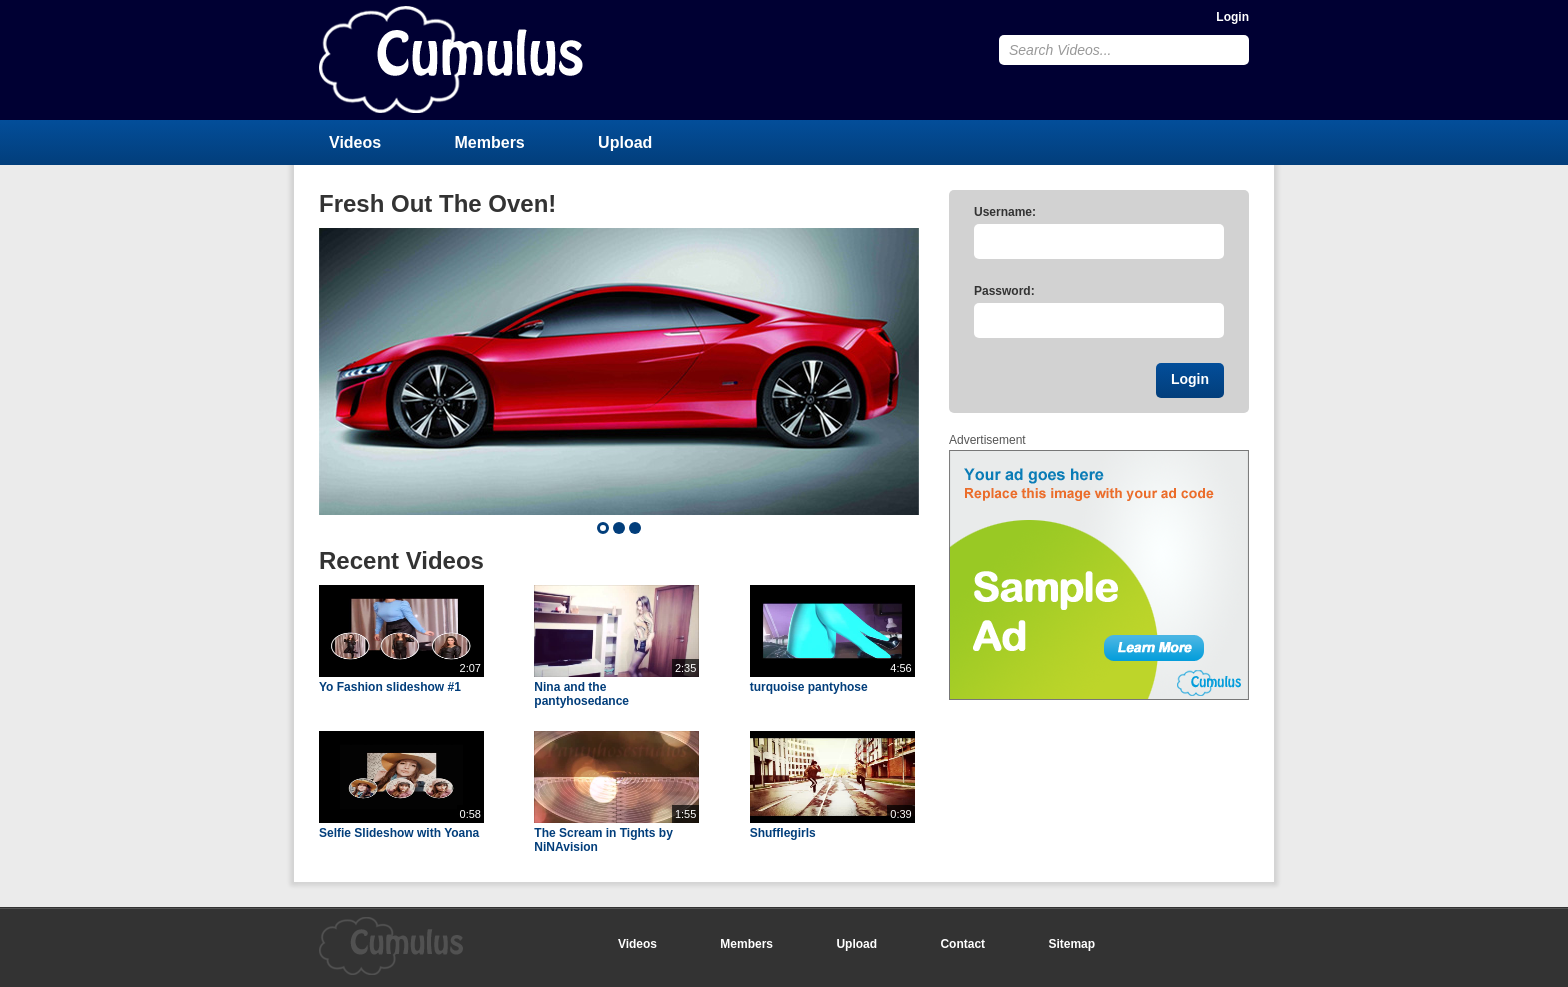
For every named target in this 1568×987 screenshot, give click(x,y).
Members (490, 142)
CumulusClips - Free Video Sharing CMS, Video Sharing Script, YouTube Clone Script (451, 59)
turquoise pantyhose (809, 687)
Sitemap (1071, 944)
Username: (1005, 212)
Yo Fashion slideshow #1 (390, 687)
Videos (355, 142)
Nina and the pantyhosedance (581, 694)
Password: (1004, 291)
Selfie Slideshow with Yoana (399, 833)
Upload (625, 142)
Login (1232, 17)
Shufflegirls (783, 833)
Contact (962, 944)
